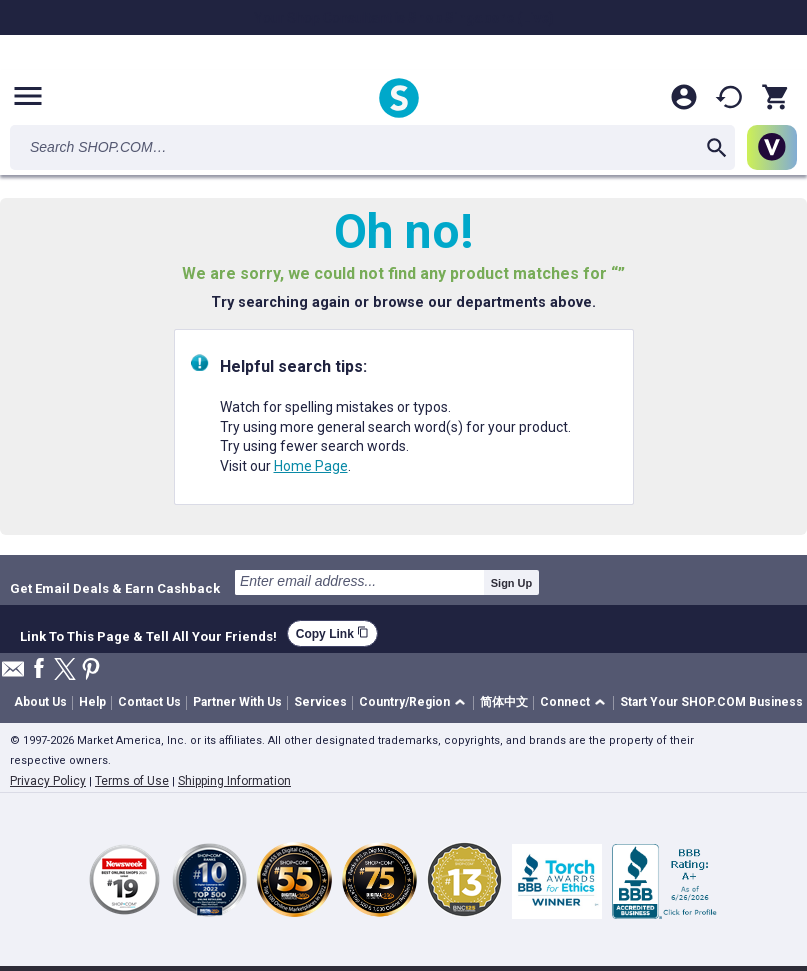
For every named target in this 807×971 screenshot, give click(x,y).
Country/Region (404, 702)
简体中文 (504, 702)
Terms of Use (132, 781)
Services (320, 702)
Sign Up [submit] (512, 583)
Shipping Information (234, 781)
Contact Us (149, 702)
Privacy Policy (48, 781)
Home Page (311, 466)
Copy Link (332, 633)
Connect (565, 702)
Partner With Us (237, 702)
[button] (415, 703)
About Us (40, 702)
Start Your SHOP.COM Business (711, 702)
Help (92, 702)
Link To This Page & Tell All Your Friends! (148, 634)
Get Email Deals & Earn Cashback (115, 588)
